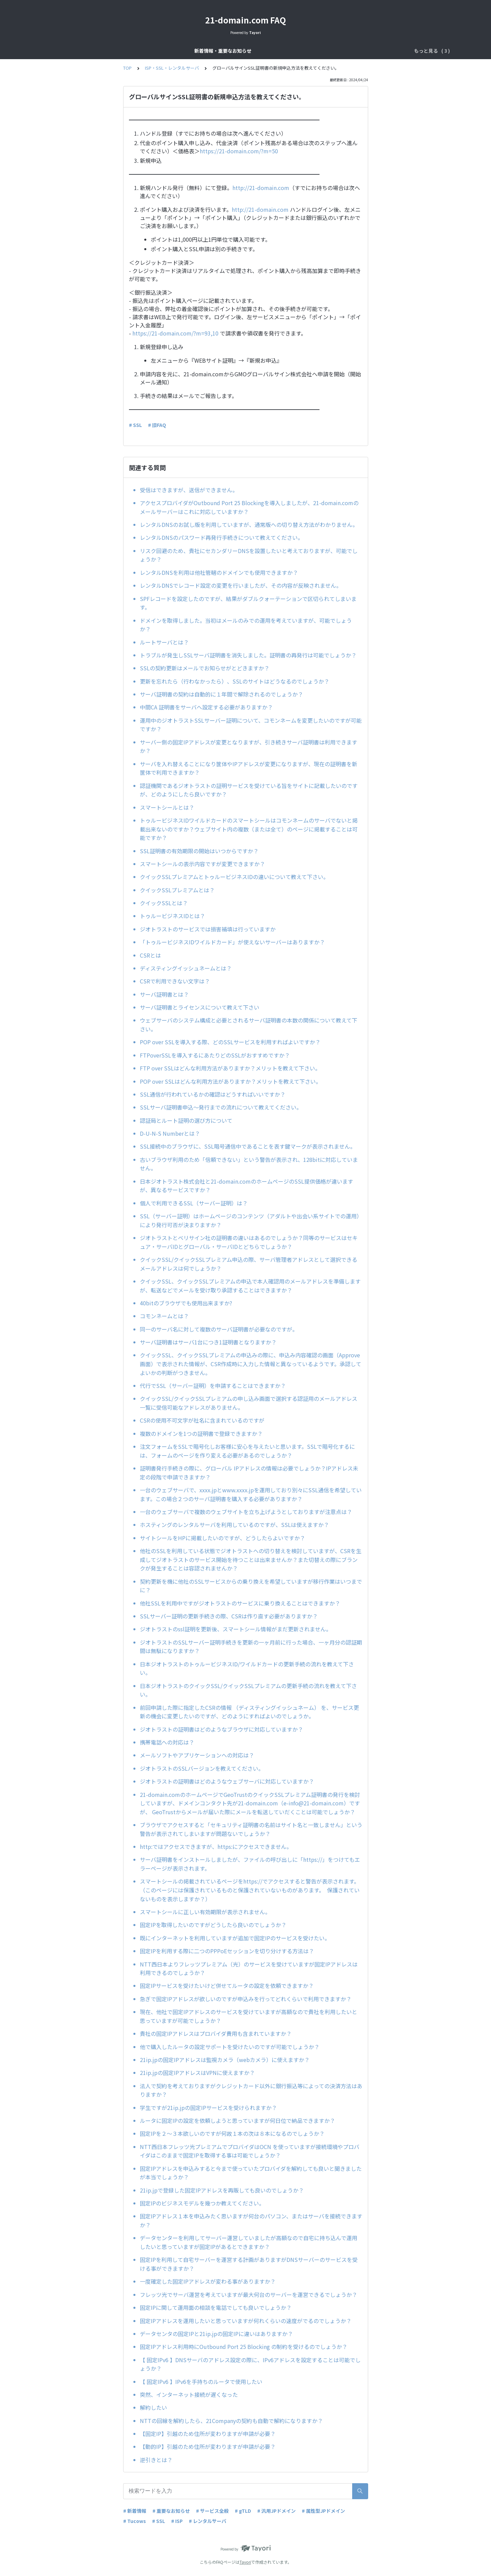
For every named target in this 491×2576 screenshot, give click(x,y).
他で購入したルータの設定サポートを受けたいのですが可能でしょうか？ (230, 2047)
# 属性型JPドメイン (323, 2510)
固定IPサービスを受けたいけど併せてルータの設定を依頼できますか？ (227, 1985)
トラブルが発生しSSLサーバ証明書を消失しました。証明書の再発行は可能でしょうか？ (248, 655)
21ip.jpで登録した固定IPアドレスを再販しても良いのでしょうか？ (222, 2190)
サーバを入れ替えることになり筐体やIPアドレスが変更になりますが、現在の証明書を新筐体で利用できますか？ (248, 768)
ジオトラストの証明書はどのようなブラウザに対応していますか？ (224, 1729)
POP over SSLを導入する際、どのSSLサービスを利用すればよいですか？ (230, 1042)
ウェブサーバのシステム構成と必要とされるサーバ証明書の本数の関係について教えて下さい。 (248, 1024)
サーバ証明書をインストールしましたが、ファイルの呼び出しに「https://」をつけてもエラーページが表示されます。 (250, 1863)
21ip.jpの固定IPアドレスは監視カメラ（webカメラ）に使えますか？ (225, 2060)
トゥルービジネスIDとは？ (172, 916)
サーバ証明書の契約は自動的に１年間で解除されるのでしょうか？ (221, 694)
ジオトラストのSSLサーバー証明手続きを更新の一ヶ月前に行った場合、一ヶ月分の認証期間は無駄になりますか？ (251, 1646)
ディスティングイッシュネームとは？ (186, 968)
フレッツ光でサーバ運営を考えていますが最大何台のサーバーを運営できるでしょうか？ (248, 2294)
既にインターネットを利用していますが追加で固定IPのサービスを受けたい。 (235, 1938)
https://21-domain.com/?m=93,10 (175, 333)
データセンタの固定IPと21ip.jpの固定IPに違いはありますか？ (216, 2334)
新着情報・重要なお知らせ (163, 50)
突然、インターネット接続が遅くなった (189, 2394)
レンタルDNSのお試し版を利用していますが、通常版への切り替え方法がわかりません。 (249, 524)
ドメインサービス (259, 50)
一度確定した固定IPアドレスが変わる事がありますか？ (208, 2281)
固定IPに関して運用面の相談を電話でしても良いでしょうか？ (216, 2307)
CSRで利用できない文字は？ (175, 981)
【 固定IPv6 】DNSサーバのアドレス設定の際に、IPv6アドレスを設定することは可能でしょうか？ (250, 2364)
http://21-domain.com (260, 188)
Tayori (245, 2562)
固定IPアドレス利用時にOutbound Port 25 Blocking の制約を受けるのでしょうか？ (243, 2346)
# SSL (135, 425)
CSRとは (150, 955)
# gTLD (243, 2510)
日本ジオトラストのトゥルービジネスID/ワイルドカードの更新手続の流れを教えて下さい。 (247, 1668)
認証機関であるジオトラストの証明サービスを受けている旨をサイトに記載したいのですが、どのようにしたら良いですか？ (249, 790)
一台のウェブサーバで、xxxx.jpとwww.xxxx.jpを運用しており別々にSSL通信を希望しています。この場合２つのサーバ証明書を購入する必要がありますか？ (251, 1494)
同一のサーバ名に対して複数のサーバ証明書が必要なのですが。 (219, 1329)
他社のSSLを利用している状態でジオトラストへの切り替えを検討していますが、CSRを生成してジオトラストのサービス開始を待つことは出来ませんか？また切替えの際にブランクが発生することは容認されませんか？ (250, 1559)
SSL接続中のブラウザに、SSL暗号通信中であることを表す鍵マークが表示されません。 (248, 1146)
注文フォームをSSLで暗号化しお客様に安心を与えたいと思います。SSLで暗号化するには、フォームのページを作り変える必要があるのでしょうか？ (247, 1450)
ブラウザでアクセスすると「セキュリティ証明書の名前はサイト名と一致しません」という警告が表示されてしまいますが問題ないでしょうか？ (251, 1829)
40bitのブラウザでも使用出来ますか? (189, 1303)
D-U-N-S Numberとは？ (170, 1133)
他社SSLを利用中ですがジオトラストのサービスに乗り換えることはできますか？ (240, 1603)
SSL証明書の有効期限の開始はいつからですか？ (202, 851)
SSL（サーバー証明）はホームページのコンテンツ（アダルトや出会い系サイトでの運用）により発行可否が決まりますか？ (251, 1220)
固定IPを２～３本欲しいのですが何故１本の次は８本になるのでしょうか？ (232, 2133)
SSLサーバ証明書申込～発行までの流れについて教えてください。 (221, 1107)
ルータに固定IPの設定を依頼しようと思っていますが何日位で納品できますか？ (237, 2120)
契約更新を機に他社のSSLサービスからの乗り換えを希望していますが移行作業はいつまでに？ (251, 1585)
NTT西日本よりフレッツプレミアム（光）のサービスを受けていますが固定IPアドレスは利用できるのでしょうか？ (249, 1968)
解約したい (153, 2407)
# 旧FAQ (157, 425)
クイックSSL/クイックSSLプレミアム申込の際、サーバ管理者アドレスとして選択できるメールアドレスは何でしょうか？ (248, 1263)
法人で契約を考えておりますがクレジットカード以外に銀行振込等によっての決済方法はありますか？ (251, 2090)
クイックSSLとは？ (164, 903)
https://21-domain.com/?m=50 (239, 151)
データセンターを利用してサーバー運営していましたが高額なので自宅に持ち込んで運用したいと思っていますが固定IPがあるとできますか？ (248, 2242)
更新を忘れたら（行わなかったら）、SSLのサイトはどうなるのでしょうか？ (234, 681)
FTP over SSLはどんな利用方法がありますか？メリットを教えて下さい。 (230, 1068)
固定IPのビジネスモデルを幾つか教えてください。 (202, 2203)
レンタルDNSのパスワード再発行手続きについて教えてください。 (221, 537)
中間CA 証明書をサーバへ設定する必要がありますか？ (206, 707)
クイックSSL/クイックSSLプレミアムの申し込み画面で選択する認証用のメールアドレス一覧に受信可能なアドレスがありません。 (248, 1402)
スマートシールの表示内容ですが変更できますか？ (202, 864)
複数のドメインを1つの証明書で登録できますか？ (201, 1433)
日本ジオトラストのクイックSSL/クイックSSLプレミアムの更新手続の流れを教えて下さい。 (248, 1690)
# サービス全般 (212, 2510)
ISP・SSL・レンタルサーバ (317, 50)
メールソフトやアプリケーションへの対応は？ (197, 1755)
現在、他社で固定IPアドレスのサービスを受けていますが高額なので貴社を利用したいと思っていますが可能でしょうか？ (248, 2016)
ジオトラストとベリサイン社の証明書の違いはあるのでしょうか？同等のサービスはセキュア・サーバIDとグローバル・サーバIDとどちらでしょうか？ (249, 1242)
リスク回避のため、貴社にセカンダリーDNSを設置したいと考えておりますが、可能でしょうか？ (249, 555)
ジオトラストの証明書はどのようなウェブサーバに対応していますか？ (230, 1781)
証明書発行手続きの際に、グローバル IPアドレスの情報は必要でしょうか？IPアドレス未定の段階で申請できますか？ (249, 1472)
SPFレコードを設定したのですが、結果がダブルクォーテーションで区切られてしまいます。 (248, 603)
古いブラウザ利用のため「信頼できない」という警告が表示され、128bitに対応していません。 (249, 1163)
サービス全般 (216, 50)
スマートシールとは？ (167, 807)
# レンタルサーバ (207, 2521)
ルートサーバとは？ (164, 642)
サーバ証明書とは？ (164, 994)
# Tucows (134, 2521)
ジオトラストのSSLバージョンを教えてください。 (202, 1768)
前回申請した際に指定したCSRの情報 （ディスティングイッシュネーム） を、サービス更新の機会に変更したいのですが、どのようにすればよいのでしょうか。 (249, 1711)
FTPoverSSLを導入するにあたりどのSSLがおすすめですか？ (215, 1055)
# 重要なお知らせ (171, 2510)
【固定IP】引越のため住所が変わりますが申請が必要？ (208, 2433)
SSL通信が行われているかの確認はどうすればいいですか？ (212, 1094)
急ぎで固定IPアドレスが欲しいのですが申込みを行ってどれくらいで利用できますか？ (245, 1999)
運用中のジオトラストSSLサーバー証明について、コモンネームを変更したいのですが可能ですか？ (251, 724)
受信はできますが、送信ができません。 (189, 490)
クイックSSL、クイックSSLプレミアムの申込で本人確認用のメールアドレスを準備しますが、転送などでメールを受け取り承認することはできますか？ (250, 1285)
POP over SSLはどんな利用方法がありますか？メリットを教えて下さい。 (230, 1081)
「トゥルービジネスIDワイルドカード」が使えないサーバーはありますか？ (232, 942)
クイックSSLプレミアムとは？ (177, 890)
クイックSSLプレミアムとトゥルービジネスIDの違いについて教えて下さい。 (234, 877)
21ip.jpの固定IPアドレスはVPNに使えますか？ (197, 2072)
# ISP (177, 2521)
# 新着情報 (134, 2510)
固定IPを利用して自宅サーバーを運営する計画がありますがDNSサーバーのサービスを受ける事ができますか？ (249, 2263)
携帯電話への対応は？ (167, 1742)
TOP (127, 68)
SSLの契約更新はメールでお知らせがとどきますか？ (204, 668)
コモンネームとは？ (164, 1316)
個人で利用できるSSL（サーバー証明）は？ (194, 1203)
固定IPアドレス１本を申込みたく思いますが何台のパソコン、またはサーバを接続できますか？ (251, 2220)
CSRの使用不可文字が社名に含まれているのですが (202, 1420)
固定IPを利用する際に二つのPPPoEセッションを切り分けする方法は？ (227, 1951)
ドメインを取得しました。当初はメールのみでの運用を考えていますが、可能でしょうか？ (246, 624)
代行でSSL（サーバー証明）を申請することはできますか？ (213, 1385)
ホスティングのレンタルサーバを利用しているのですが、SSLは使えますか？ (237, 1525)
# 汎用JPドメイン (276, 2510)
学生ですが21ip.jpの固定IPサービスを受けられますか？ (208, 2107)
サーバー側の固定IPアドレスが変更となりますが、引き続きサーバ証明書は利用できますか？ (248, 746)
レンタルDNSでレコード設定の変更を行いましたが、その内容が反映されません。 (241, 585)
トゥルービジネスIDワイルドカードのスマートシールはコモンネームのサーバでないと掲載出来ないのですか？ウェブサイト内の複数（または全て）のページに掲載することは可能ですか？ (249, 829)
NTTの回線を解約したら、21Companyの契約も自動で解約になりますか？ (231, 2421)
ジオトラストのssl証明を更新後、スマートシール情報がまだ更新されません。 (235, 1629)
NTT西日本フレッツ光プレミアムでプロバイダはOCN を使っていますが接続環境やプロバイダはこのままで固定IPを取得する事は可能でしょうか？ (249, 2151)
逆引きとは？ (156, 2460)
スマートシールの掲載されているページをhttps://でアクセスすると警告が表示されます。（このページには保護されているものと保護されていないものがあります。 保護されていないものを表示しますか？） (250, 1890)
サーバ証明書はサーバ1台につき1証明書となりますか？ (208, 1342)
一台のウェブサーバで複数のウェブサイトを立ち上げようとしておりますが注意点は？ (246, 1512)
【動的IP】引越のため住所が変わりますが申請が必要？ (208, 2446)
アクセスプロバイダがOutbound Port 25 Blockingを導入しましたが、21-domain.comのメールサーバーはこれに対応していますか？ (249, 507)
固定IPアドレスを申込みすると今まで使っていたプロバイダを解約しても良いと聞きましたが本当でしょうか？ (251, 2172)
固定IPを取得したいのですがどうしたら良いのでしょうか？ (213, 1925)
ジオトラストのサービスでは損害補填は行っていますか (208, 929)
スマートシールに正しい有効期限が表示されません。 (206, 1912)
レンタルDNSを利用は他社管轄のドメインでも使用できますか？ (219, 572)
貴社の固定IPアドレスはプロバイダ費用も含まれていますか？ (216, 2033)
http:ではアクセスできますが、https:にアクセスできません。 (217, 1846)
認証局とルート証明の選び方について (186, 1120)
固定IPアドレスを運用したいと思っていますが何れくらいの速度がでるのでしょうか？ (245, 2321)
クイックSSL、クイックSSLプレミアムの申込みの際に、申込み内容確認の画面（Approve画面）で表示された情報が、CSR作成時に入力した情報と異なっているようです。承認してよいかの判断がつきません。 (250, 1363)
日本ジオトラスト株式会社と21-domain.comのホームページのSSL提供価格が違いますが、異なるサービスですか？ (246, 1185)
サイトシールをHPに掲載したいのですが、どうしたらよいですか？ (225, 1538)
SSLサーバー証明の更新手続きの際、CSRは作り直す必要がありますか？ (231, 1616)
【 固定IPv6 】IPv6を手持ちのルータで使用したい (201, 2381)
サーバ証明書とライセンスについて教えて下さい (199, 1007)
